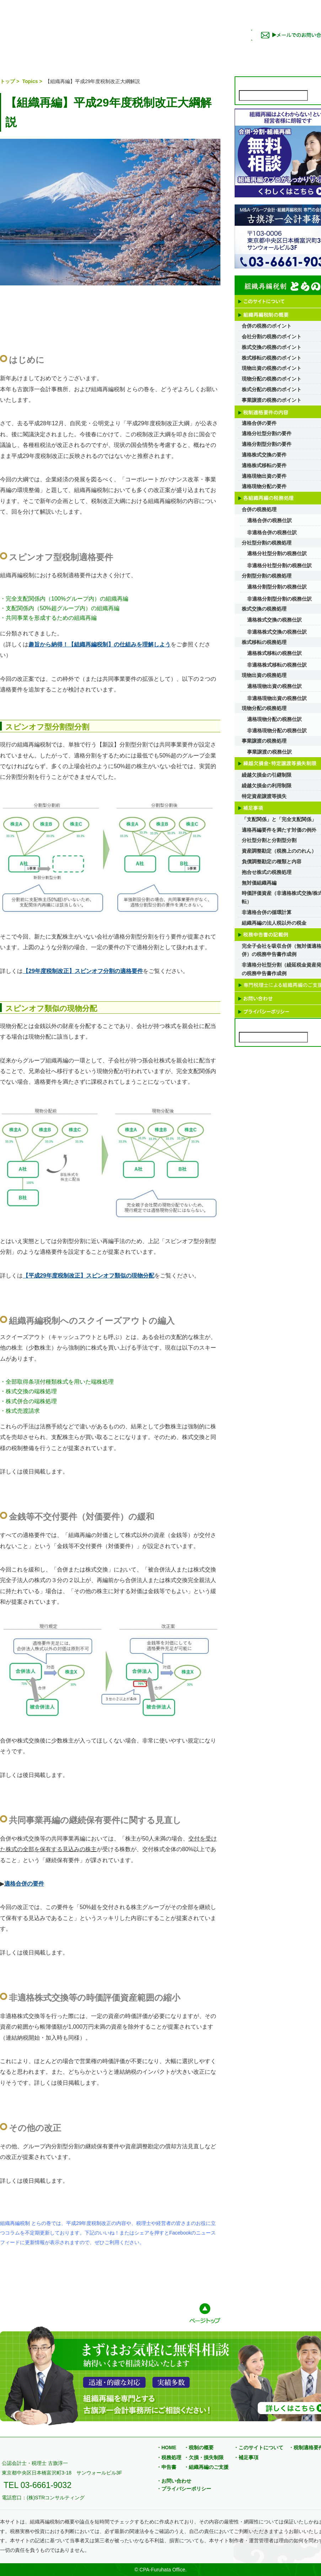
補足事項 (239, 51)
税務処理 (157, 51)
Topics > (32, 81)
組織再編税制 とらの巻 (119, 26)
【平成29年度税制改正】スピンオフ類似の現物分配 (88, 1276)
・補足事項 (246, 2457)
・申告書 (166, 2467)
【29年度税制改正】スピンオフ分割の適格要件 (83, 971)
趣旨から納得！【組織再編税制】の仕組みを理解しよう (99, 644)
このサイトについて (35, 51)
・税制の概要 (199, 2447)
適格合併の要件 (24, 1884)
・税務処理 (168, 2457)
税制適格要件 (116, 51)
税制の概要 (75, 51)
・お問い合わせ (173, 2481)
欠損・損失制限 (198, 51)
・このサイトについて (258, 2447)
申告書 (280, 51)
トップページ (7, 51)
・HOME (166, 2447)
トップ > (10, 81)
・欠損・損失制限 (204, 2457)
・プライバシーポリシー (183, 2489)
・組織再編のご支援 (206, 2467)
